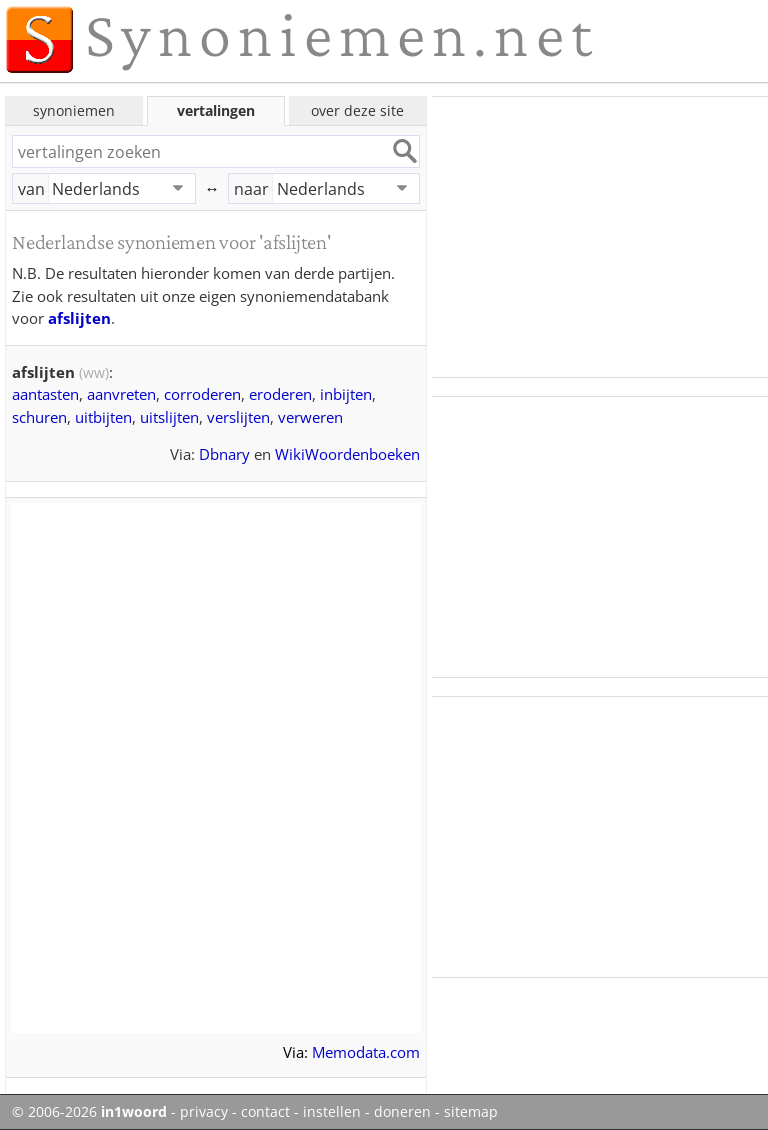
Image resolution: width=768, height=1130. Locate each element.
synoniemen (74, 110)
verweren (310, 417)
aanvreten (121, 394)
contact (265, 1112)
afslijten (79, 318)
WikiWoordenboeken (347, 454)
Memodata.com (366, 1052)
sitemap (471, 1112)
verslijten (238, 417)
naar (251, 189)
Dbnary (224, 454)
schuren (39, 417)
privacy (204, 1112)
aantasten (45, 394)
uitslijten (169, 417)
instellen (332, 1112)
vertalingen (216, 110)
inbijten (346, 394)
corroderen (202, 394)
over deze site (357, 110)
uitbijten (103, 417)
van (31, 189)
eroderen (280, 394)
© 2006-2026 (89, 1112)
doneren (402, 1112)
